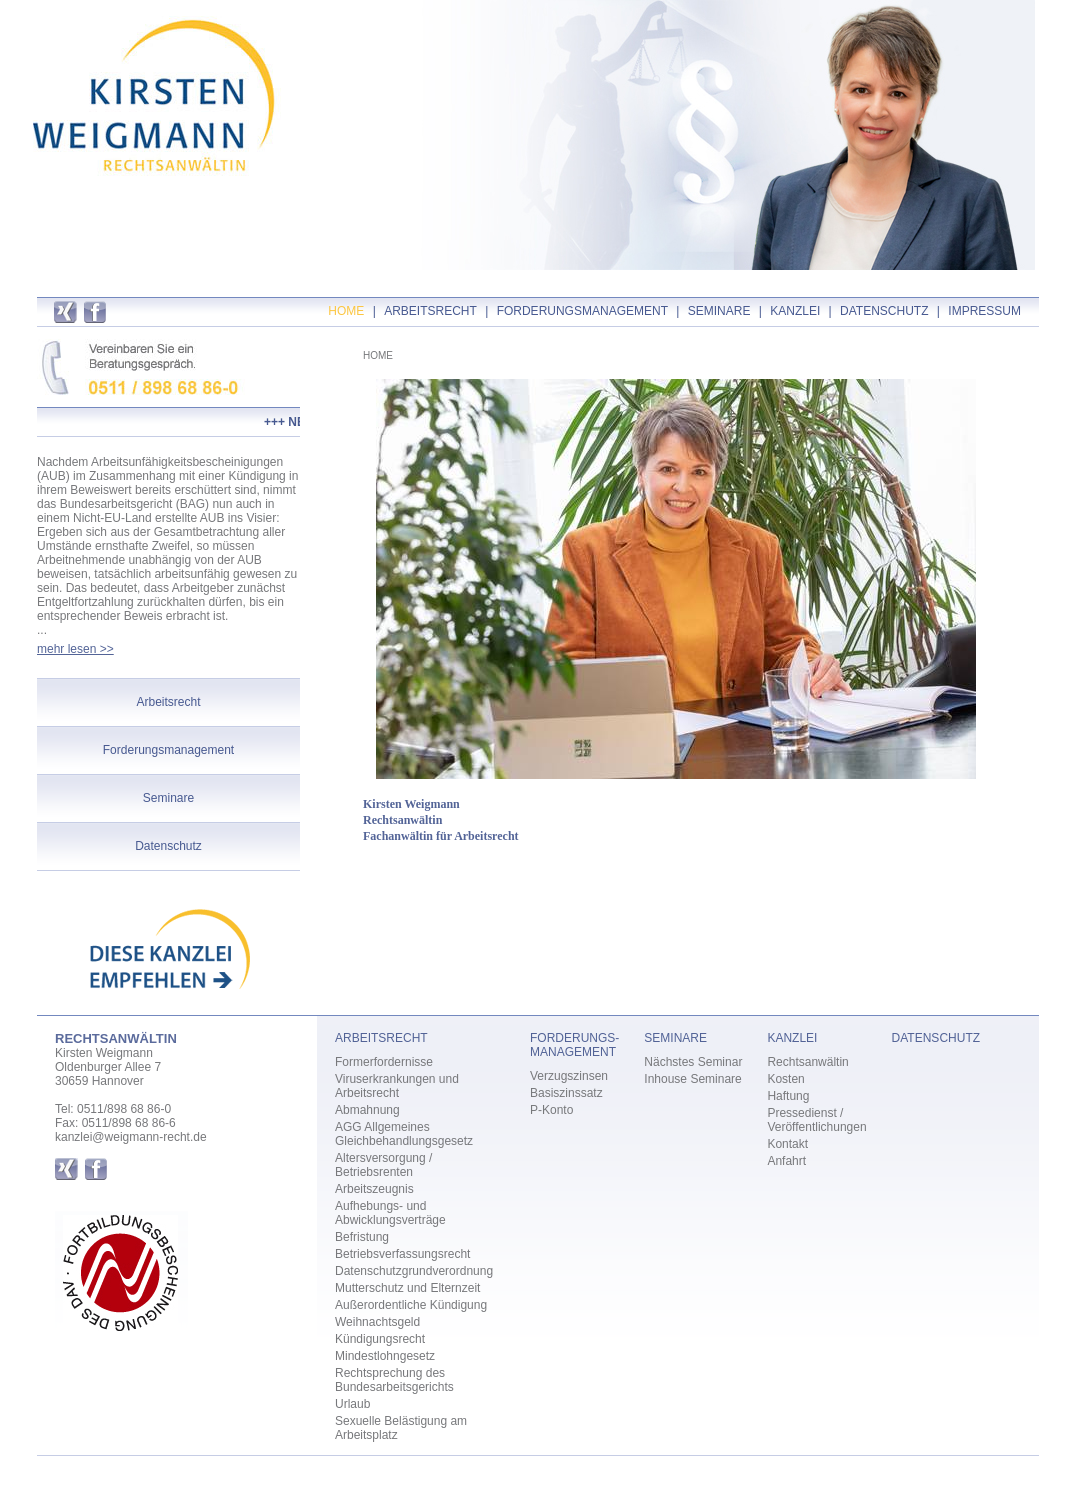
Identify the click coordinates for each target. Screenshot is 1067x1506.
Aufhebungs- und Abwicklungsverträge (390, 1213)
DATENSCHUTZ (884, 311)
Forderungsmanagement (168, 750)
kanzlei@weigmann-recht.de (131, 1137)
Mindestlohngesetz (385, 1356)
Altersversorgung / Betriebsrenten (383, 1165)
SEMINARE (719, 311)
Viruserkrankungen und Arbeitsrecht (397, 1086)
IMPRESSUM (984, 311)
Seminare (168, 798)
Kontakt (787, 1144)
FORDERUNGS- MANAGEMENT (574, 1045)
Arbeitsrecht (168, 702)
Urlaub (352, 1404)
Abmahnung (367, 1110)
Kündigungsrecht (380, 1339)
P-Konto (551, 1110)
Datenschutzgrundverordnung (414, 1271)
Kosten (785, 1079)
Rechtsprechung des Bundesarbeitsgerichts (394, 1380)
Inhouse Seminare (692, 1079)
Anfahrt (786, 1161)
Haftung (788, 1096)
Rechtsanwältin (807, 1062)
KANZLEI (795, 311)
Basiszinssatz (566, 1093)
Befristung (362, 1237)
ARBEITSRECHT (430, 311)
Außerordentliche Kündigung (411, 1305)
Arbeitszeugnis (374, 1189)
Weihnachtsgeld (377, 1322)
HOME (346, 311)
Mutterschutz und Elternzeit (407, 1288)
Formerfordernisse (384, 1062)
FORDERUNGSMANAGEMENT (582, 311)
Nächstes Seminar (693, 1062)
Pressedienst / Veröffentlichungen (816, 1120)
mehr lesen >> (75, 649)
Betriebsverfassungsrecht (402, 1254)
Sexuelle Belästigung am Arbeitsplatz (401, 1428)
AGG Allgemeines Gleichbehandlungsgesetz (404, 1134)
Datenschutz (168, 846)
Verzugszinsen (569, 1076)
